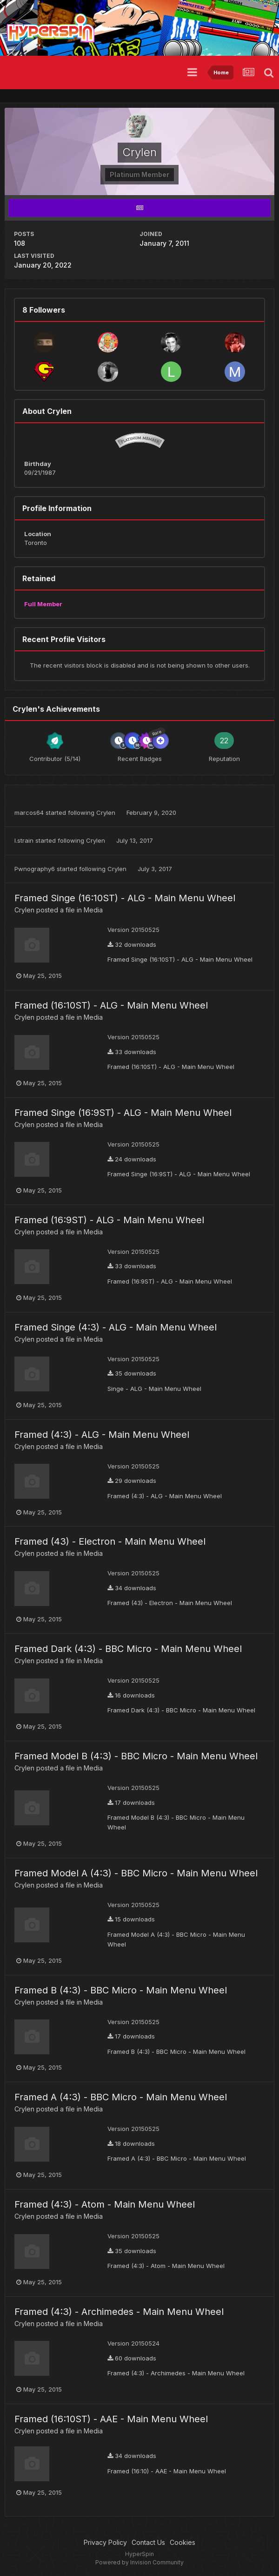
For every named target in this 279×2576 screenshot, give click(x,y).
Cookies (182, 2542)
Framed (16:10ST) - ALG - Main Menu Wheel (111, 1005)
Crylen (105, 812)
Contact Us (148, 2542)
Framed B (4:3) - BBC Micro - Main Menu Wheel (120, 1990)
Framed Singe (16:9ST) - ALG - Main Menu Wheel (123, 1112)
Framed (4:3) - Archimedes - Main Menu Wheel (119, 2311)
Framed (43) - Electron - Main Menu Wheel (110, 1541)
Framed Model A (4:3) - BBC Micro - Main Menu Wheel (136, 1873)
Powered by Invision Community (139, 2562)
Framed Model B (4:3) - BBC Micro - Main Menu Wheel (136, 1756)
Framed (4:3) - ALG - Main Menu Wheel (101, 1434)
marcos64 (29, 812)
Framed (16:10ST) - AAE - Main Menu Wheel (111, 2419)
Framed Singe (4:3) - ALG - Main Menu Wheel (115, 1327)
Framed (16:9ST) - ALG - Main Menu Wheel (109, 1220)
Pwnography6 (34, 868)
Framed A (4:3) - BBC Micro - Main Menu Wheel (120, 2097)
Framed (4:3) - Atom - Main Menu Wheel (104, 2204)
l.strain (23, 840)
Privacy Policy (105, 2542)
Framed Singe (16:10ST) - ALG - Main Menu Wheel (124, 898)
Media (93, 910)
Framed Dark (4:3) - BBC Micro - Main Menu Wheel (128, 1648)
